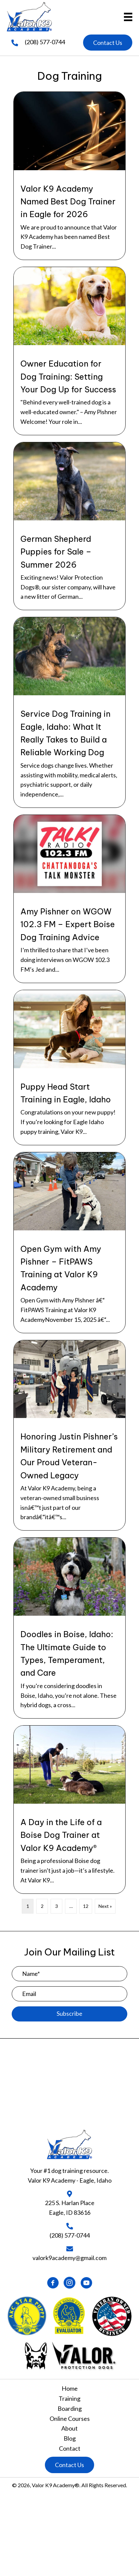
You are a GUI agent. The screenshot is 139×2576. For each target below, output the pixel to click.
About (69, 2428)
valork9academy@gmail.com (69, 2257)
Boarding (70, 2408)
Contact (69, 2448)
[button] (107, 43)
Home (70, 2388)
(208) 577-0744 (45, 42)
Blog (70, 2438)
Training (69, 2398)
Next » (105, 1906)
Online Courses (70, 2418)
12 (85, 1906)
